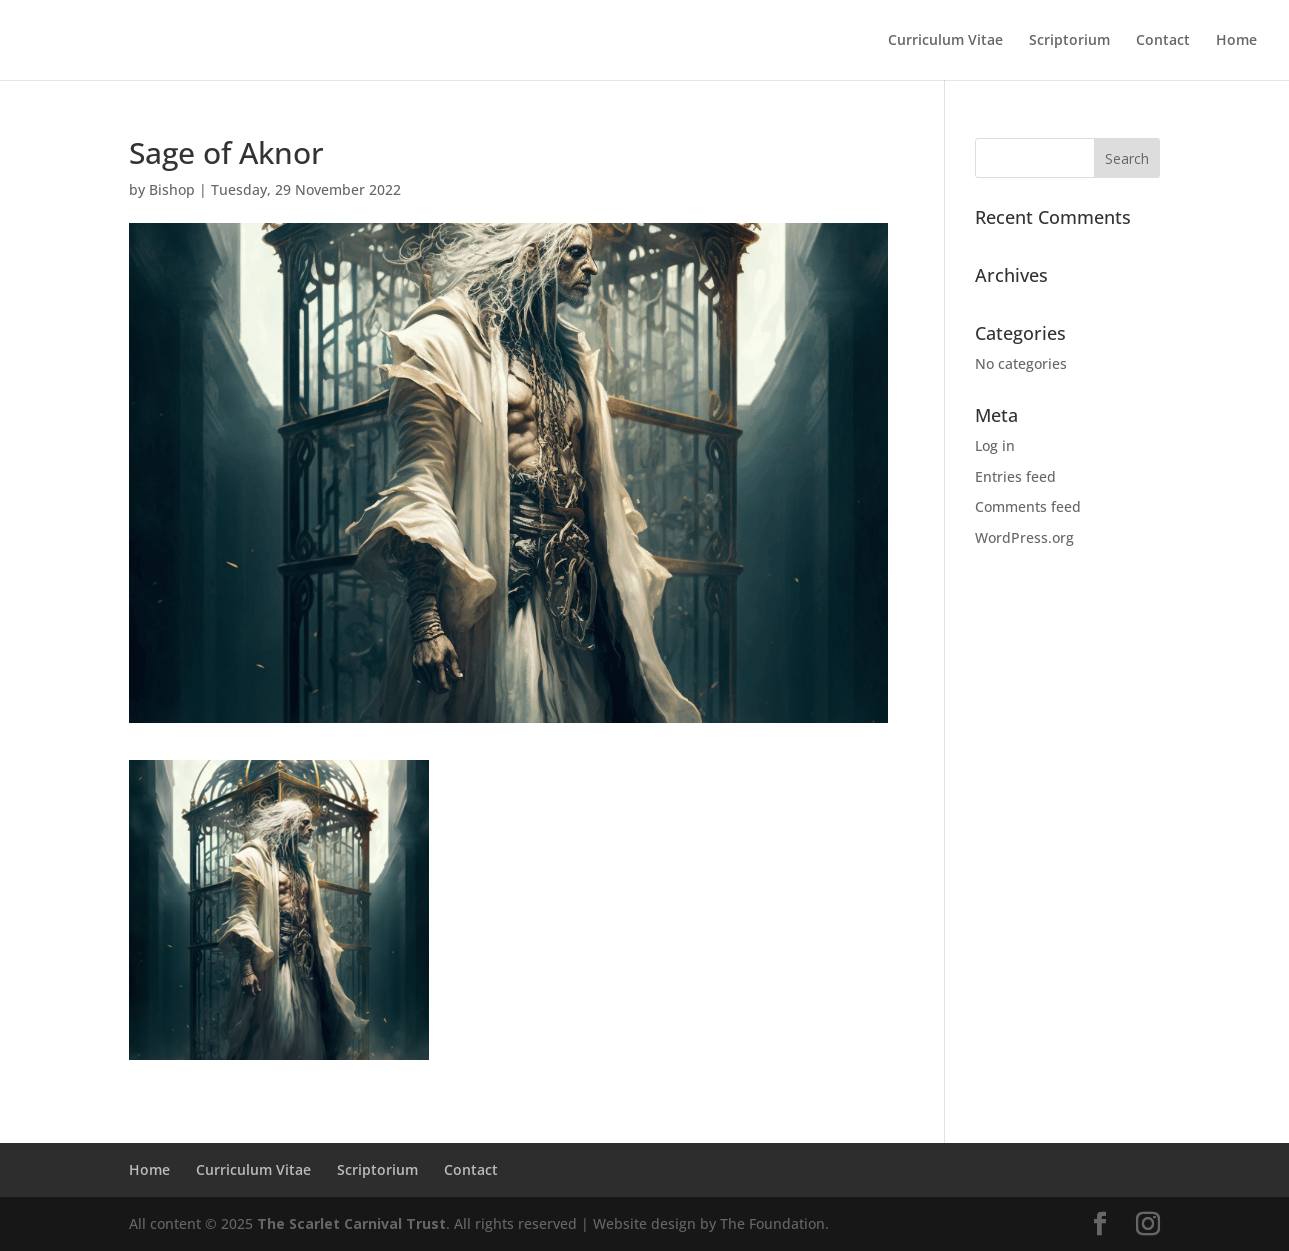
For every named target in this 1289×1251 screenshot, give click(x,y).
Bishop (172, 189)
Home (1236, 41)
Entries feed (1015, 476)
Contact (1163, 41)
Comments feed (1028, 506)
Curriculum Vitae (945, 41)
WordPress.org (1024, 537)
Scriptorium (1069, 41)
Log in (995, 445)
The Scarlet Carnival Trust (351, 1223)
